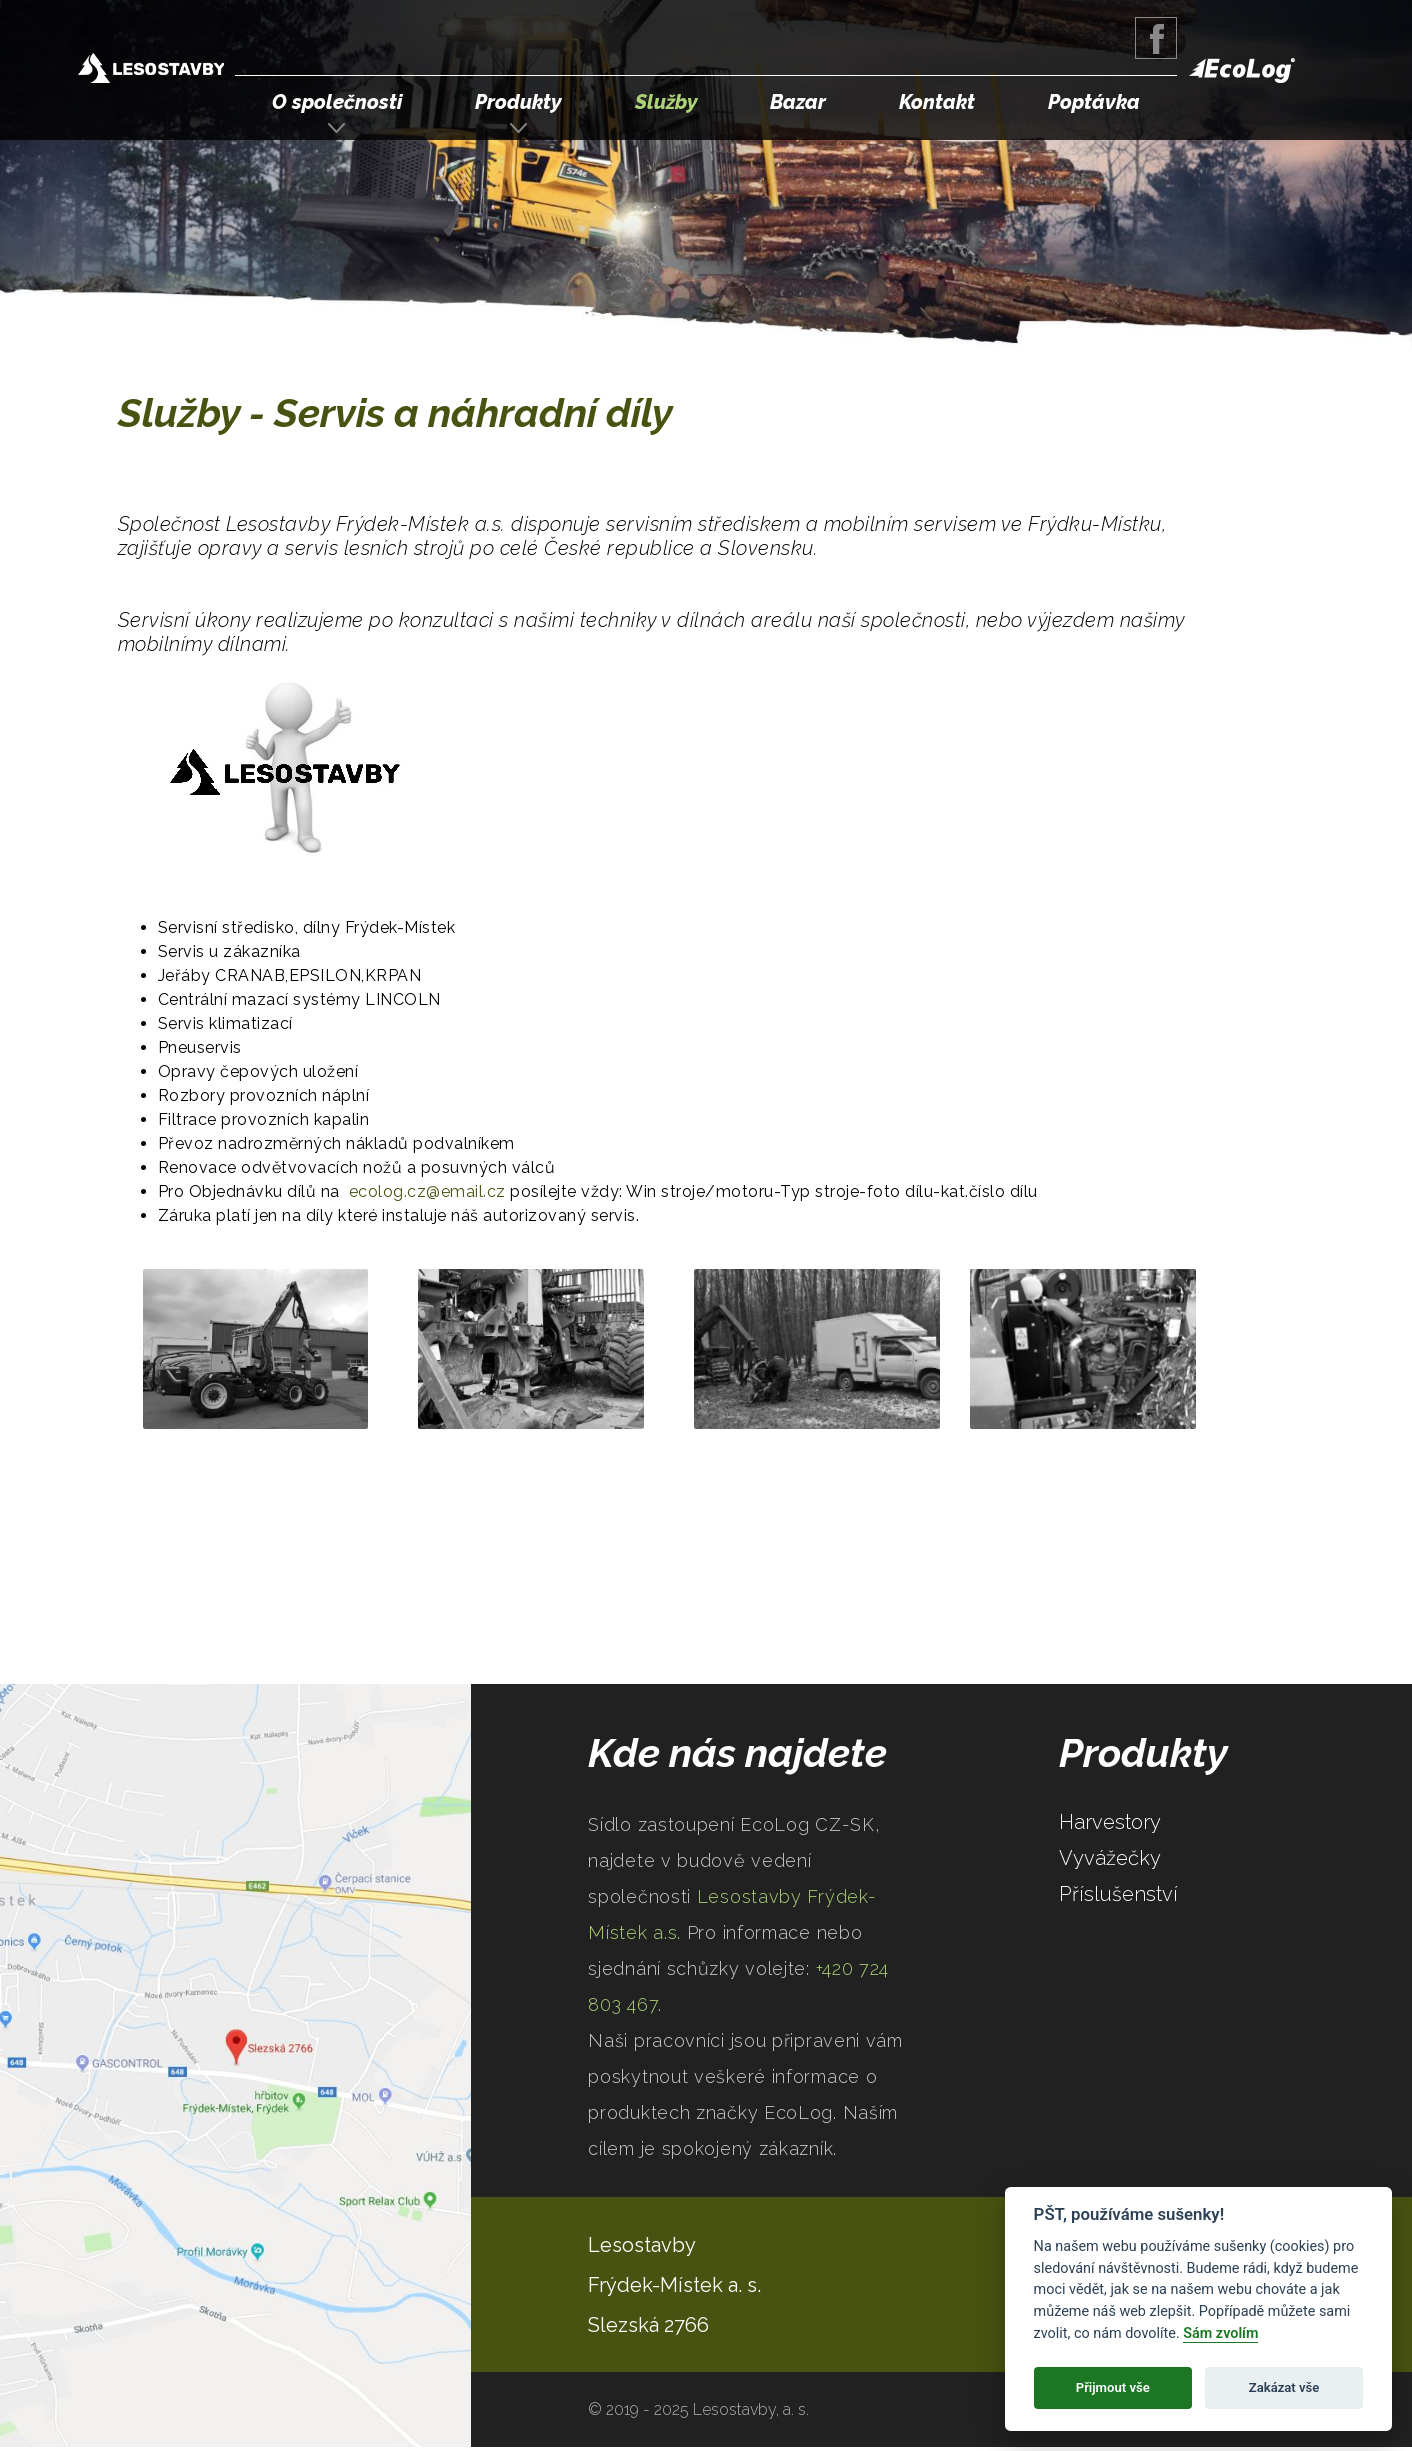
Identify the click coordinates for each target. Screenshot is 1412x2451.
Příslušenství (1118, 1894)
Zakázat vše (1284, 2387)
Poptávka (1094, 102)
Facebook (1156, 38)
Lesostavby (642, 2245)
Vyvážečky (1110, 1858)
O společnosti (337, 102)
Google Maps (235, 2065)
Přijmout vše (1113, 2387)
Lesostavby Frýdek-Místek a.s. (151, 70)
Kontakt (937, 102)
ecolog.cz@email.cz (427, 1191)
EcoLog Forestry (1242, 70)
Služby (666, 102)
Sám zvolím (1220, 2333)
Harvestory (1110, 1822)
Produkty (518, 102)
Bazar (798, 102)
